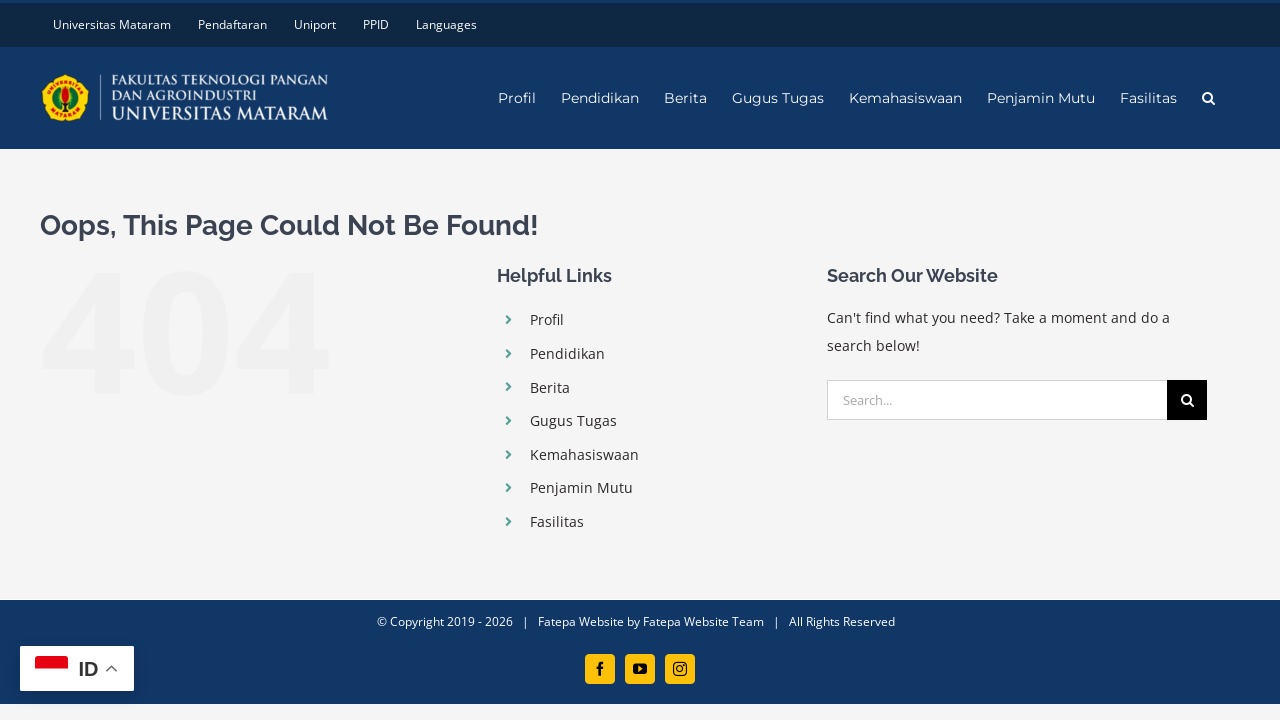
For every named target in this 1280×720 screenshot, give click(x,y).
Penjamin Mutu (581, 487)
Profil (547, 319)
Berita (550, 387)
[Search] (1187, 400)
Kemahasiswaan (584, 454)
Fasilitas (557, 521)
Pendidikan (567, 353)
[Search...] (997, 400)
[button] (1233, 98)
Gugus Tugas (573, 420)
